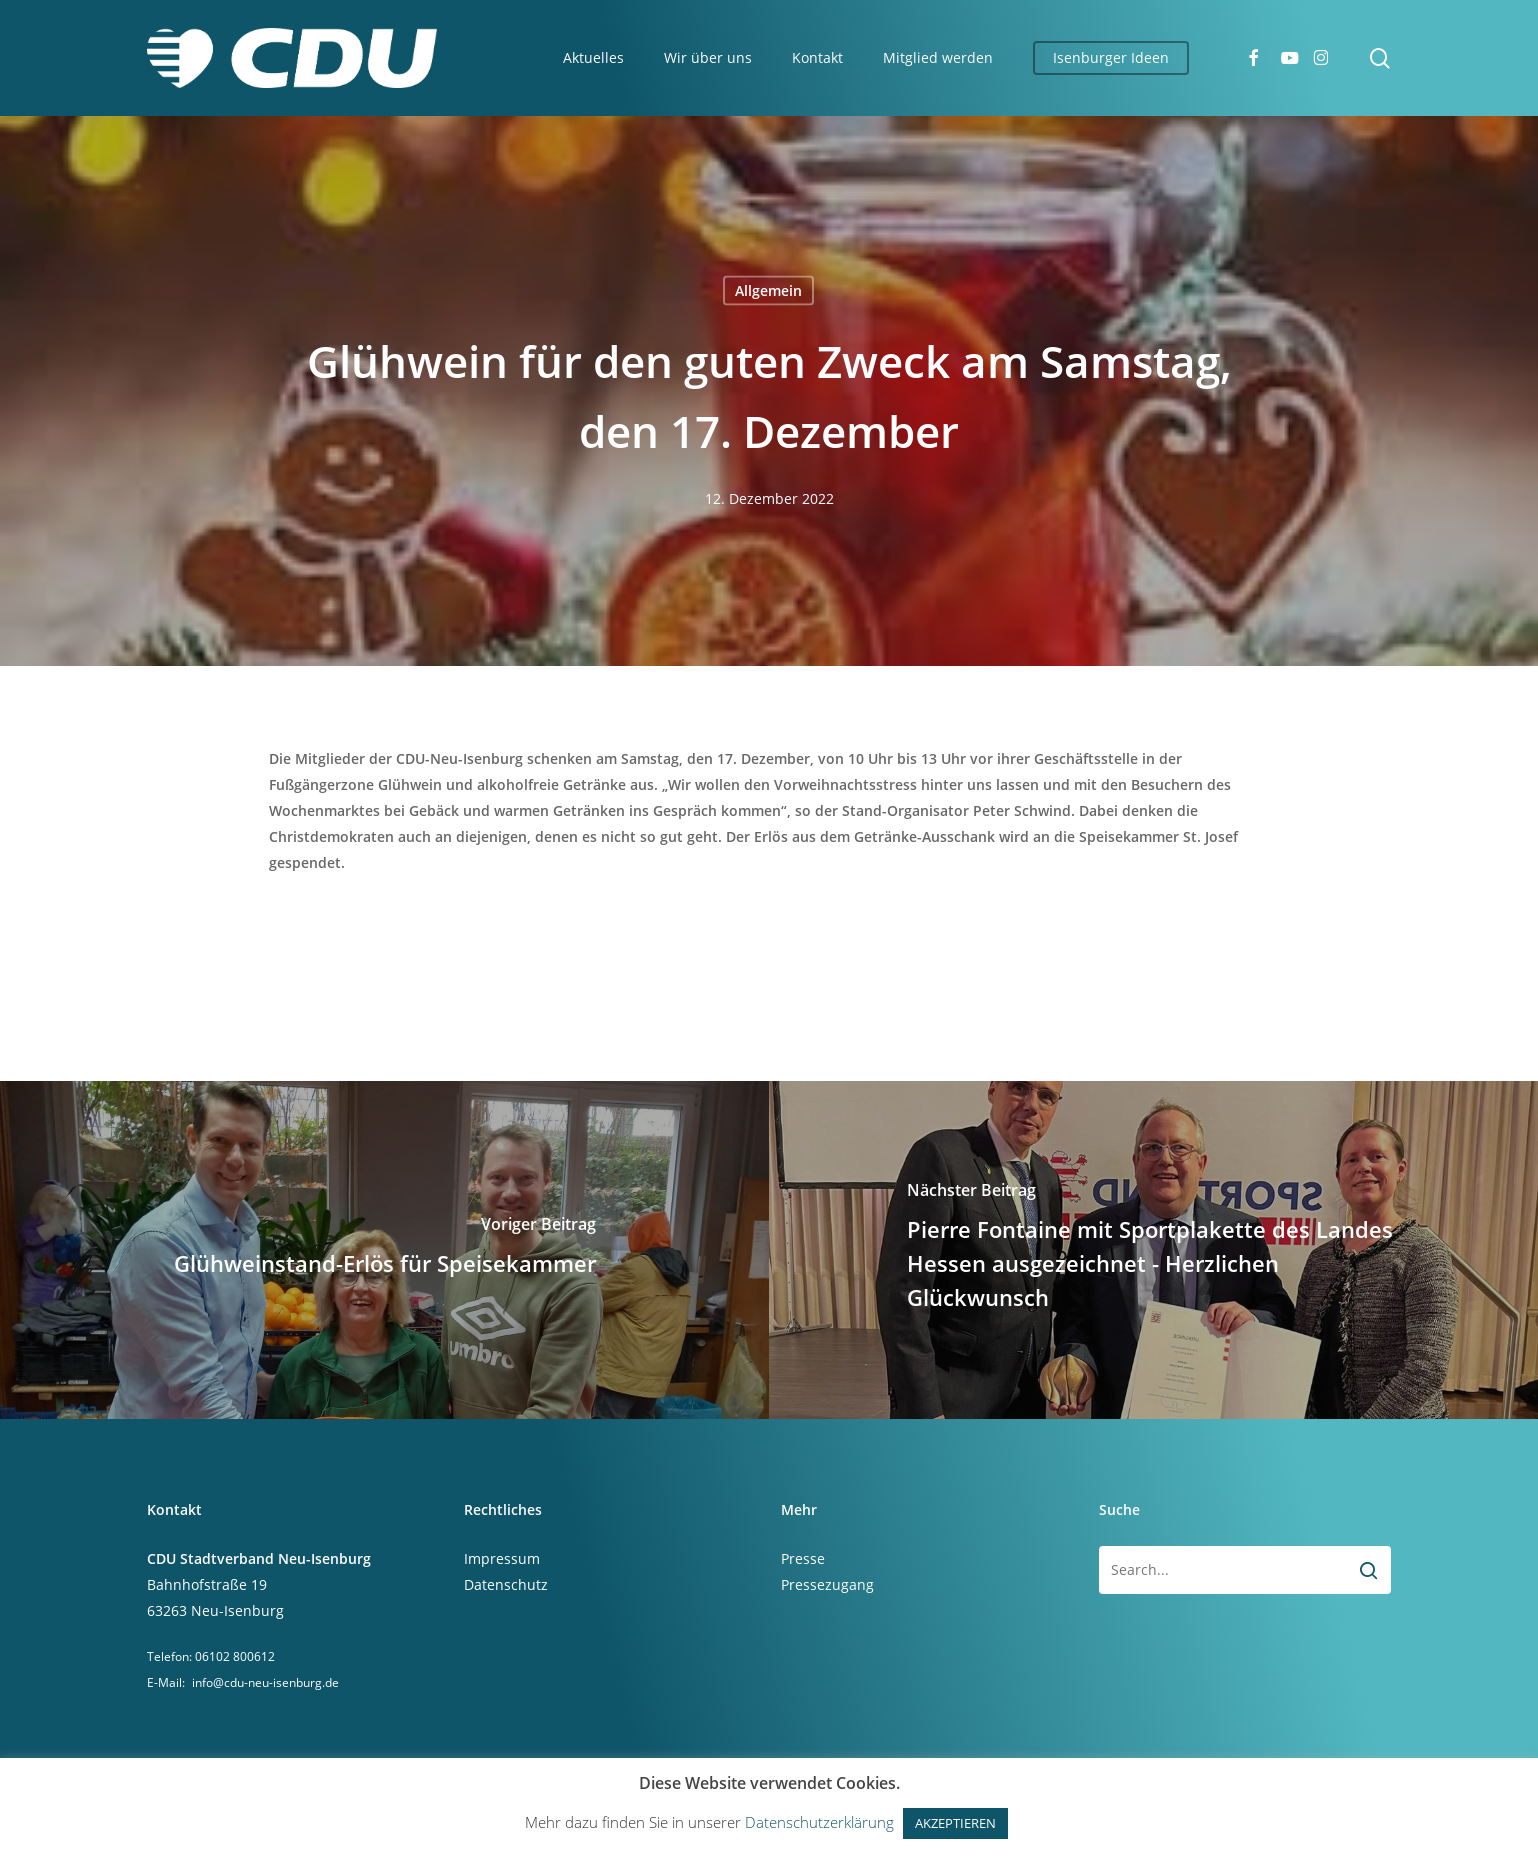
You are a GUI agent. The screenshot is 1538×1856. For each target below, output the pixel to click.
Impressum (502, 1558)
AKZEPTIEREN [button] (955, 1823)
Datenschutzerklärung (819, 1822)
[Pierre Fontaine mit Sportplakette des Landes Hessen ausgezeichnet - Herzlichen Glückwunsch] (1153, 1250)
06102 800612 (235, 1656)
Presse (803, 1558)
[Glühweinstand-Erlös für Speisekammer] (384, 1250)
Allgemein (768, 290)
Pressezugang (827, 1584)
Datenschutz (506, 1584)
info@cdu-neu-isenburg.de (265, 1682)
